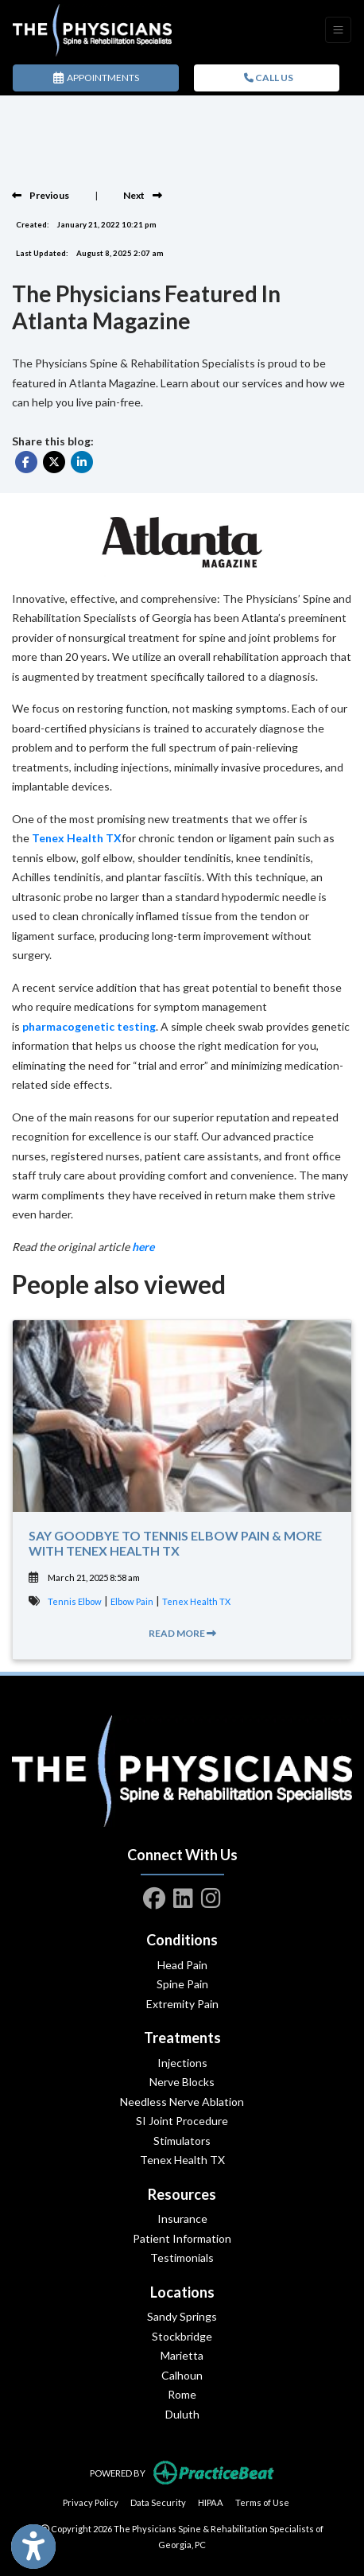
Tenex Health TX (196, 1601)
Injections (182, 2062)
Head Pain (182, 1965)
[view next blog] (142, 195)
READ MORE (182, 1633)
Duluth (182, 2414)
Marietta (182, 2355)
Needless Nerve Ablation (182, 2101)
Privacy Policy (90, 2501)
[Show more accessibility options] (33, 2547)
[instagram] (211, 1895)
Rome (182, 2394)
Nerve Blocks (182, 2081)
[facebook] (154, 1895)
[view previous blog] (40, 195)
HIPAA (210, 2501)
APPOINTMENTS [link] (96, 78)
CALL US (268, 78)
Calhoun (182, 2375)
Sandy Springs (182, 2316)
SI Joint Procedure (182, 2120)
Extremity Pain (182, 2004)
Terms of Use (262, 2501)
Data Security (158, 2501)
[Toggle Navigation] (338, 30)
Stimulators (182, 2140)
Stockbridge (182, 2336)
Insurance (182, 2218)
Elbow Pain (131, 1601)
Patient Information (182, 2238)
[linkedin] (183, 1895)
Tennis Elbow (75, 1601)
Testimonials (182, 2257)
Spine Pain (182, 1984)
